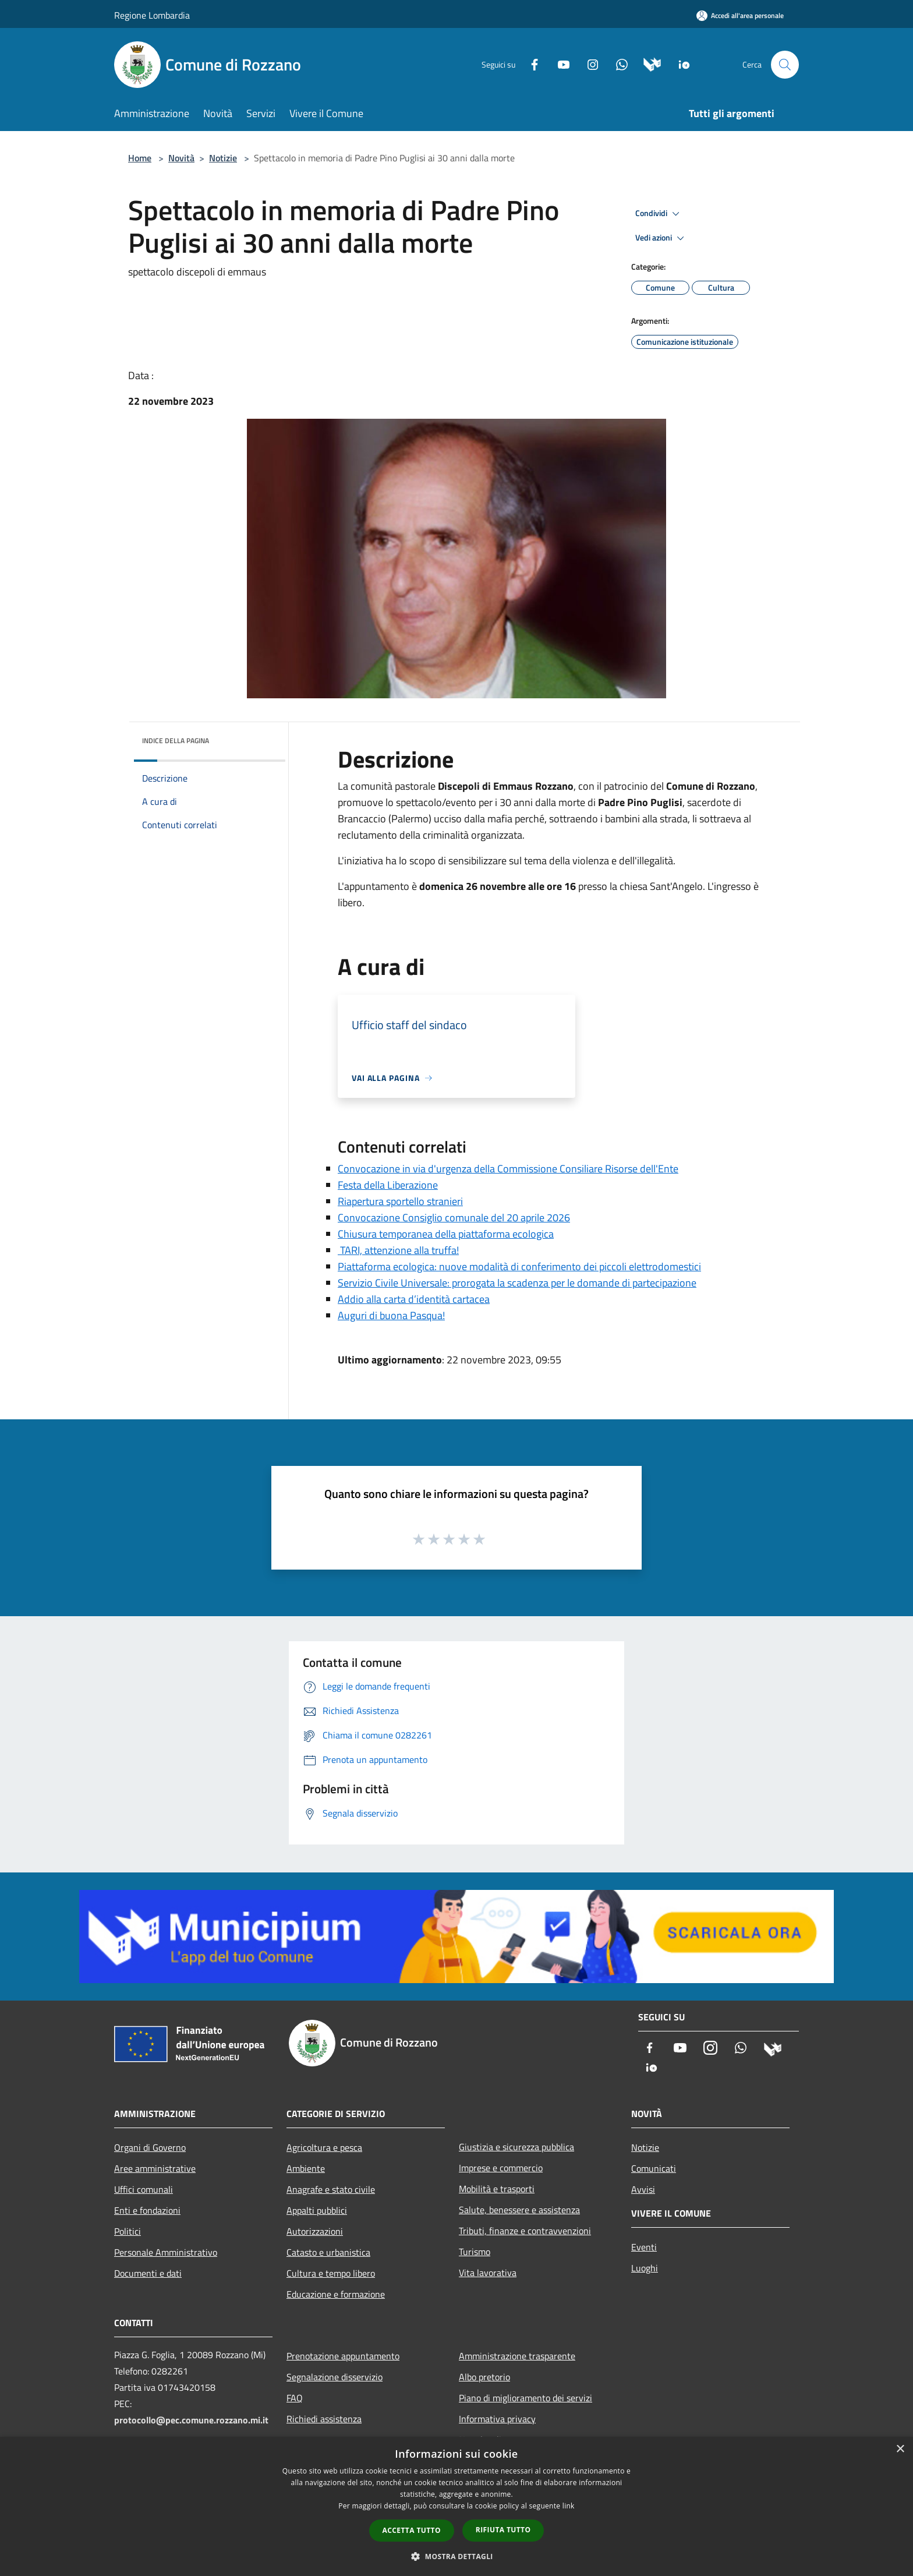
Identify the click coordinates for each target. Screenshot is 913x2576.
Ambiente (305, 2168)
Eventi (644, 2247)
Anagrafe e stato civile (330, 2189)
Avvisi (643, 2189)
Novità (181, 158)
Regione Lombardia (152, 15)
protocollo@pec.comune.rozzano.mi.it (191, 2420)
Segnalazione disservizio (334, 2377)
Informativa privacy (497, 2419)
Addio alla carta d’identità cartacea (414, 1299)
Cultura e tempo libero (330, 2273)
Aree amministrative (155, 2168)
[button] (456, 2556)
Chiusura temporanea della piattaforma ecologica (446, 1234)
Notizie (223, 158)
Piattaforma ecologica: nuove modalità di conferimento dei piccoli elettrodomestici (519, 1266)
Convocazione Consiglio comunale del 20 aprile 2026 (454, 1217)
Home (139, 158)
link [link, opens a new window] (568, 2506)
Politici (127, 2231)
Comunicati (653, 2168)
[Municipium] (648, 64)
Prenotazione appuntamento (342, 2356)
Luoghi (644, 2268)
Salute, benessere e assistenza (519, 2210)
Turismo (474, 2252)
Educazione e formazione (335, 2294)
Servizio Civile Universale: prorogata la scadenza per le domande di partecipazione (517, 1283)
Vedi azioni (661, 238)
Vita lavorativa (487, 2273)
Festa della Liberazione (388, 1185)
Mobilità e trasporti (497, 2189)
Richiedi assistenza (324, 2419)
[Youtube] (559, 64)
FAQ (294, 2398)
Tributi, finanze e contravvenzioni (525, 2231)
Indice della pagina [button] (175, 740)
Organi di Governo (150, 2147)
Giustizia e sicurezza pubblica (516, 2147)
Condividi (659, 214)
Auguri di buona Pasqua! (391, 1315)
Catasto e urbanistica (328, 2252)
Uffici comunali (143, 2189)
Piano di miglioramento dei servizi (525, 2398)
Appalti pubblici (316, 2210)
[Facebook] (530, 64)
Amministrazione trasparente (517, 2356)
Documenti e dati (148, 2273)
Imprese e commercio (501, 2168)
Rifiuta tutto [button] (503, 2530)
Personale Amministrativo (165, 2252)
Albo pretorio (484, 2377)
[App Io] (680, 64)
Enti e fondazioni (147, 2210)
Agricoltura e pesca (324, 2147)
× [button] (900, 2449)
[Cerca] (785, 65)
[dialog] (456, 2506)
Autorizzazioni (314, 2231)
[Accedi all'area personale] (740, 15)
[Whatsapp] (617, 64)
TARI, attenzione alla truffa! (398, 1250)
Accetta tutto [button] (412, 2530)
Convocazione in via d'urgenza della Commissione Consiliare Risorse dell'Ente (508, 1168)
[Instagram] (588, 64)
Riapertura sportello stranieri (400, 1201)
